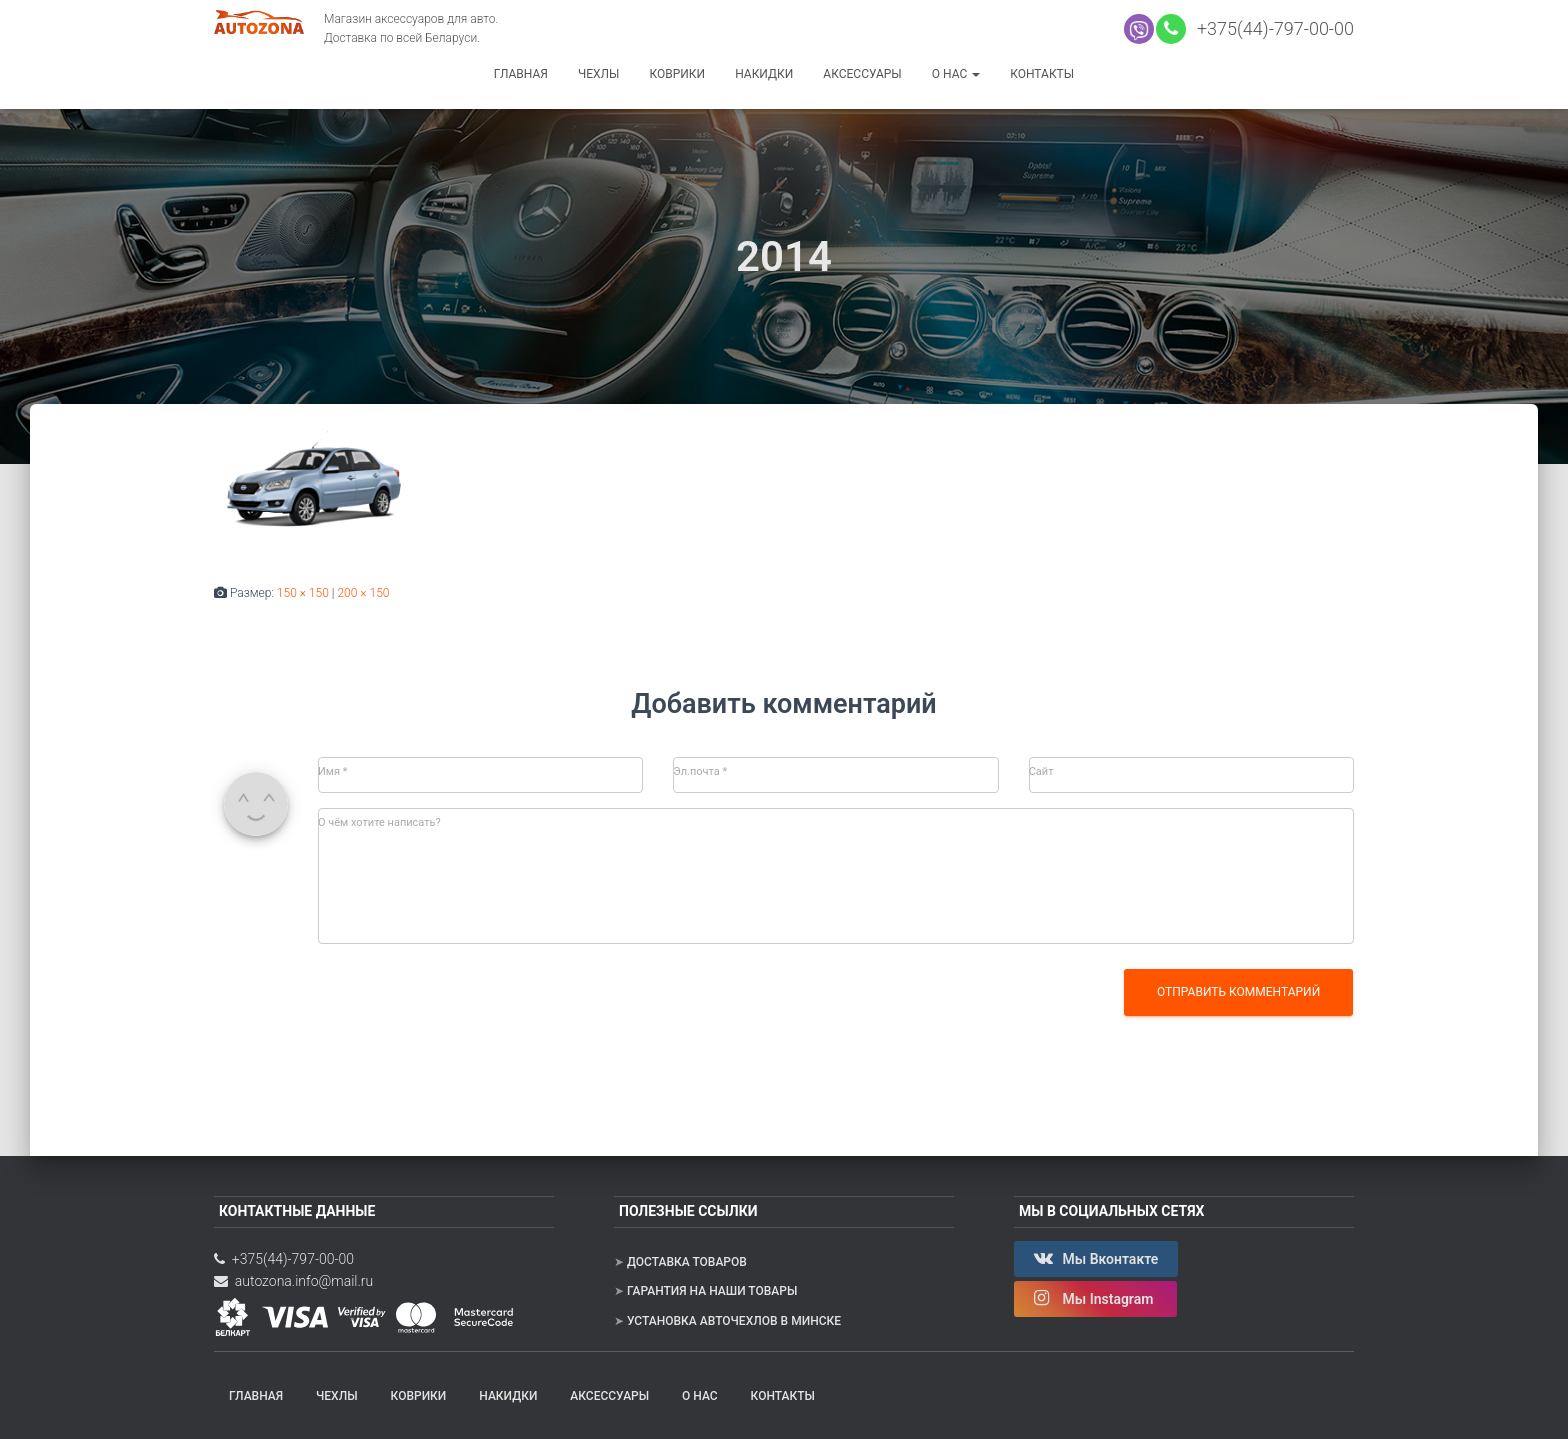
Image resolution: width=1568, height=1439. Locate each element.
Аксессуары (862, 74)
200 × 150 (363, 593)
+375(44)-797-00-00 (1271, 28)
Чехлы (599, 74)
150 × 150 (303, 593)
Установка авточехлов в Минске (734, 1321)
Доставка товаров (687, 1262)
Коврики (677, 74)
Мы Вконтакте (1096, 1258)
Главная (521, 74)
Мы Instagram (1095, 1298)
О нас (956, 74)
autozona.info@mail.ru (293, 1281)
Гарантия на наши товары (712, 1291)
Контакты (1042, 74)
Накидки (764, 74)
